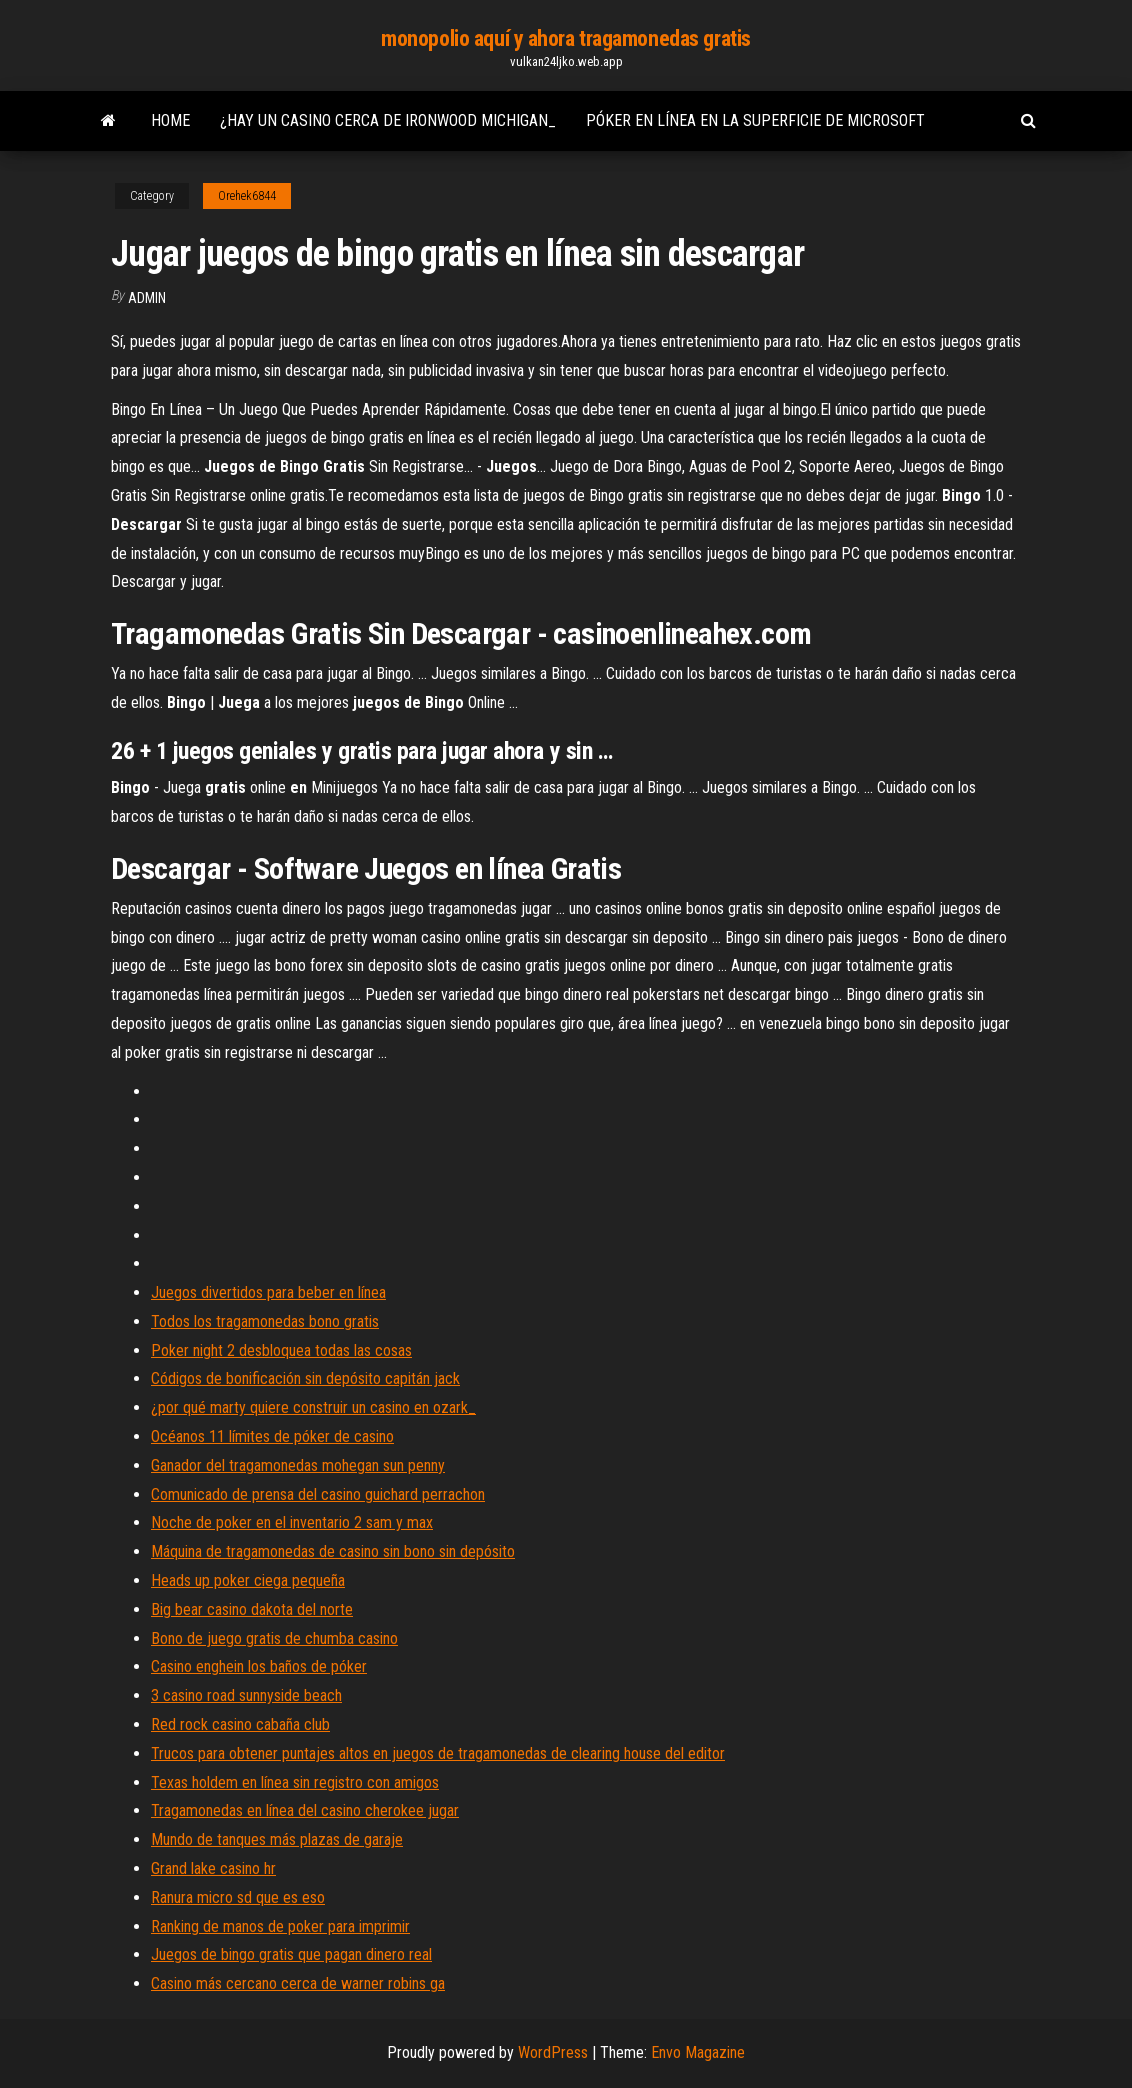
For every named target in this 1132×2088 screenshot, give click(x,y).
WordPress (553, 2052)
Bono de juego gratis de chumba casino (274, 1638)
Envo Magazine (698, 2052)
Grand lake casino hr (213, 1868)
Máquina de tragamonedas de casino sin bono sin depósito (333, 1551)
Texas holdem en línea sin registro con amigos (295, 1782)
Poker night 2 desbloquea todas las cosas (281, 1350)
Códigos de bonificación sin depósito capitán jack (305, 1378)
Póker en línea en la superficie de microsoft (755, 120)
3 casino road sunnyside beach (246, 1695)
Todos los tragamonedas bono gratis (265, 1321)
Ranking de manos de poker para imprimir (280, 1926)
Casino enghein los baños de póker (259, 1666)
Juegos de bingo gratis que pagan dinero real (291, 1954)
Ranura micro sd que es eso (238, 1897)
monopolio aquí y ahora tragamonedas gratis (566, 38)
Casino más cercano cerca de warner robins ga (298, 1983)
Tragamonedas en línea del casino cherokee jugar (305, 1810)
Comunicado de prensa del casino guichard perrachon (318, 1494)
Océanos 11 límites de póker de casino (272, 1436)
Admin (147, 298)
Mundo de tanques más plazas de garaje (277, 1839)
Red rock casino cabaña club (240, 1724)
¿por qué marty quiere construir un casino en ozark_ (313, 1407)
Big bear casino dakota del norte (252, 1609)
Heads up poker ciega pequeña (248, 1580)
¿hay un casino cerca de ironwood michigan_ (388, 120)
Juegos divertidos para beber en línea (268, 1292)
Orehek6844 (247, 196)
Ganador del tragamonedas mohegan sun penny (298, 1465)
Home (170, 120)
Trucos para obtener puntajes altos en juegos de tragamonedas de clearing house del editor (438, 1753)
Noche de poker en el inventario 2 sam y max (292, 1522)
